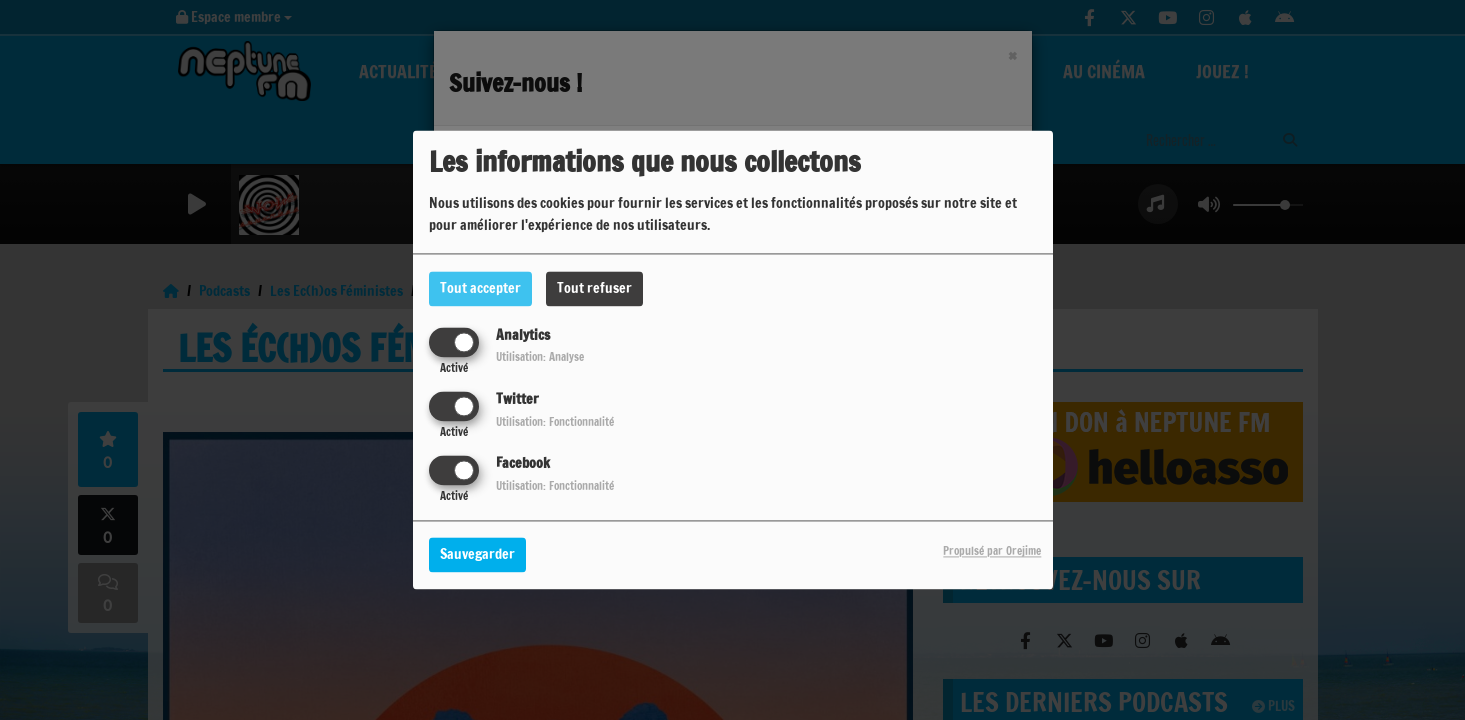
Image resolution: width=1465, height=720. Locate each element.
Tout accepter (480, 288)
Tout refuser (594, 288)
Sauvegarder (477, 555)
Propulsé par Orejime (992, 552)
